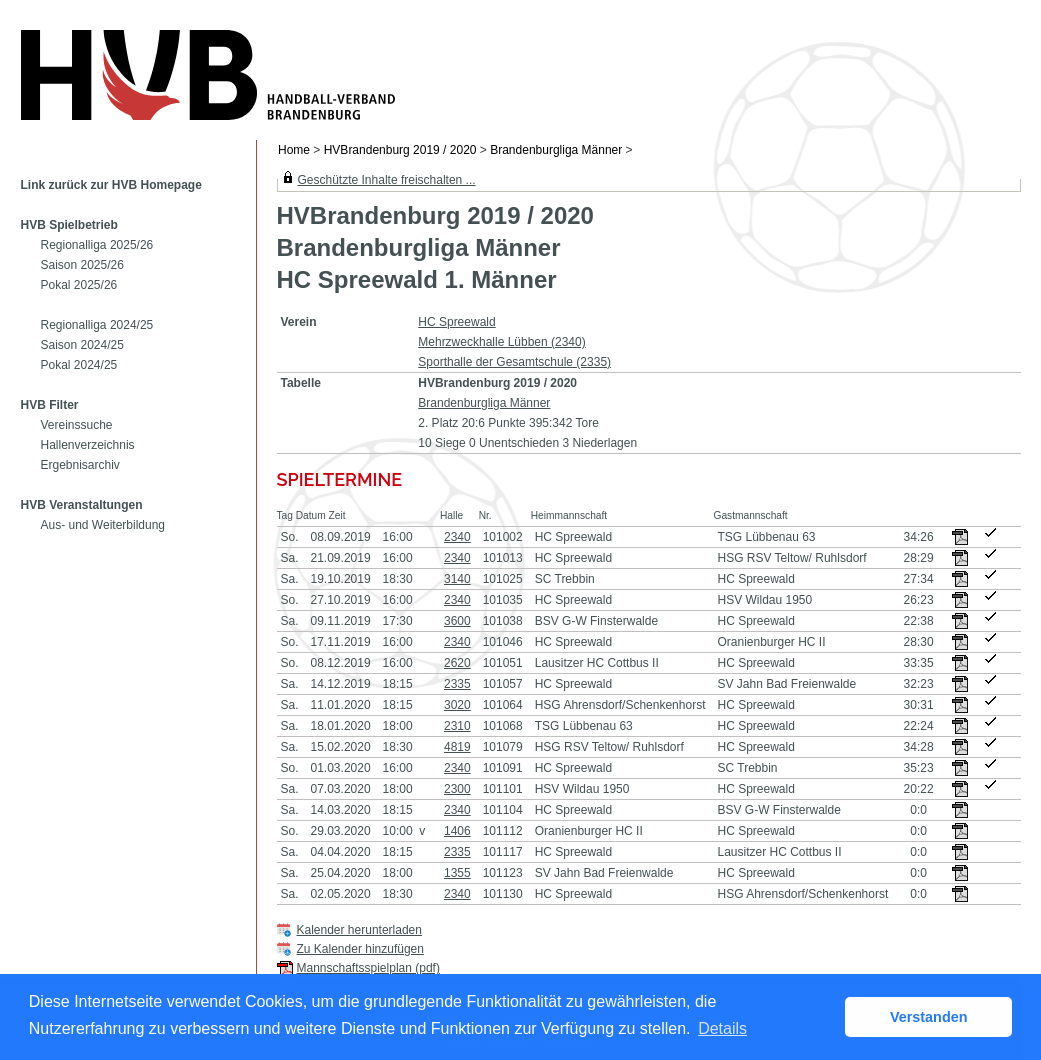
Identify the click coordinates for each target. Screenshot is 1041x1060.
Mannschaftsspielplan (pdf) (368, 968)
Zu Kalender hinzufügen (360, 949)
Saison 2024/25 (82, 345)
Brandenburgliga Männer (556, 150)
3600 (457, 621)
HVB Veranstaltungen (82, 505)
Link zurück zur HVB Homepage (111, 185)
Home (294, 150)
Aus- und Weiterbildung (103, 525)
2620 (457, 663)
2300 (457, 789)
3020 (457, 705)
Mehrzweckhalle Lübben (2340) (501, 342)
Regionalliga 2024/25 (97, 325)
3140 (457, 579)
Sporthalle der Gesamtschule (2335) (514, 362)
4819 (457, 747)
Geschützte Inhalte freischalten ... (387, 180)
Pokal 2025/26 (79, 285)
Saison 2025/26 (82, 265)
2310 (457, 726)
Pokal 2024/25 (79, 365)
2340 (457, 537)
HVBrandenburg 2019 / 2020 (400, 150)
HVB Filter (50, 405)
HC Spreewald (456, 322)
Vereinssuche (77, 425)
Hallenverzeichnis (88, 445)
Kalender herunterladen (359, 930)
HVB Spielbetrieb (69, 225)
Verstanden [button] (929, 1017)
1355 (457, 873)
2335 (457, 684)
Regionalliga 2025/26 (97, 245)
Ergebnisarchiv (80, 465)
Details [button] (722, 1028)
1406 (457, 831)
